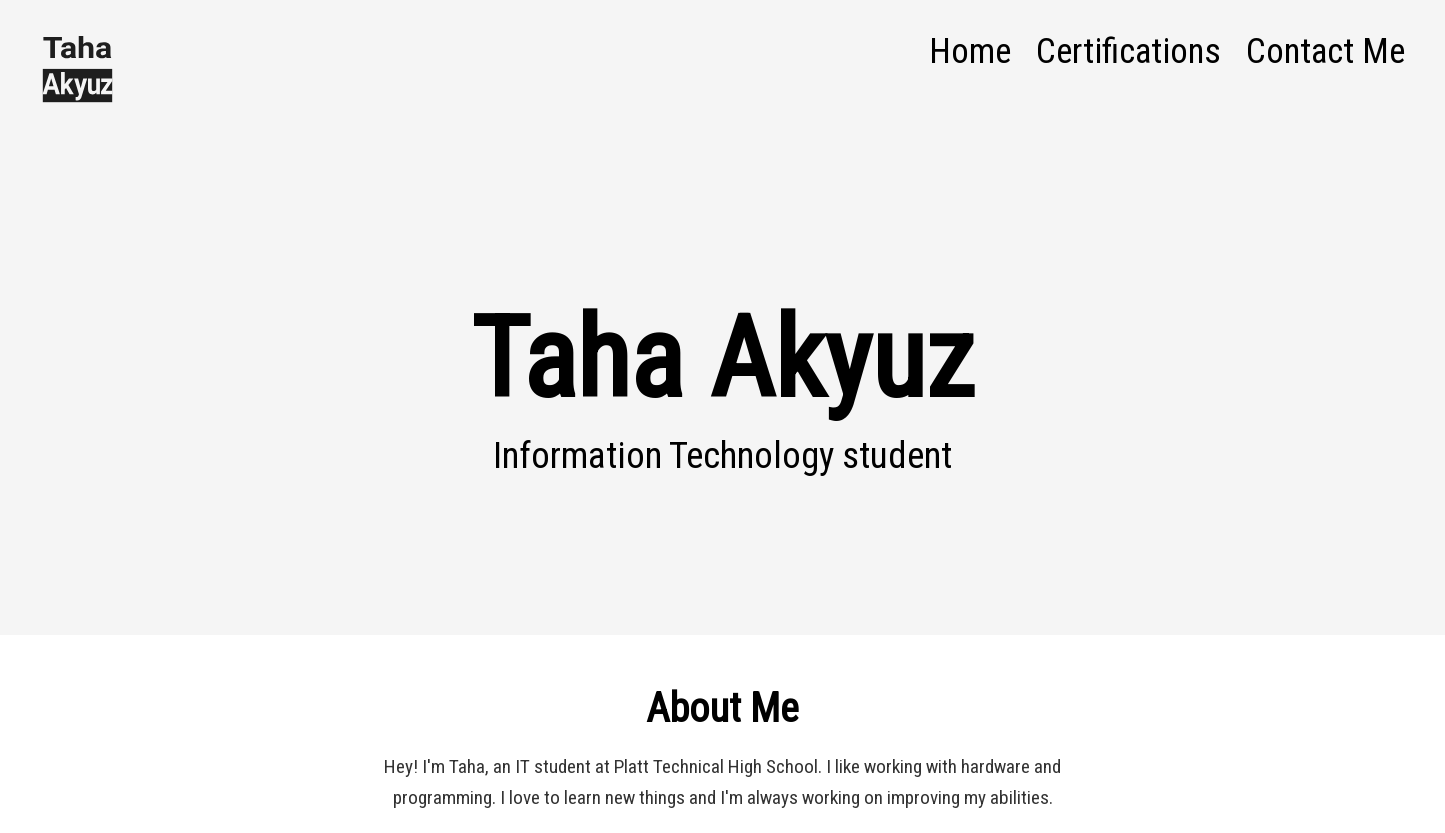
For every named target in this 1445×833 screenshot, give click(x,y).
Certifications (1128, 51)
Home (970, 51)
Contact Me (1325, 51)
